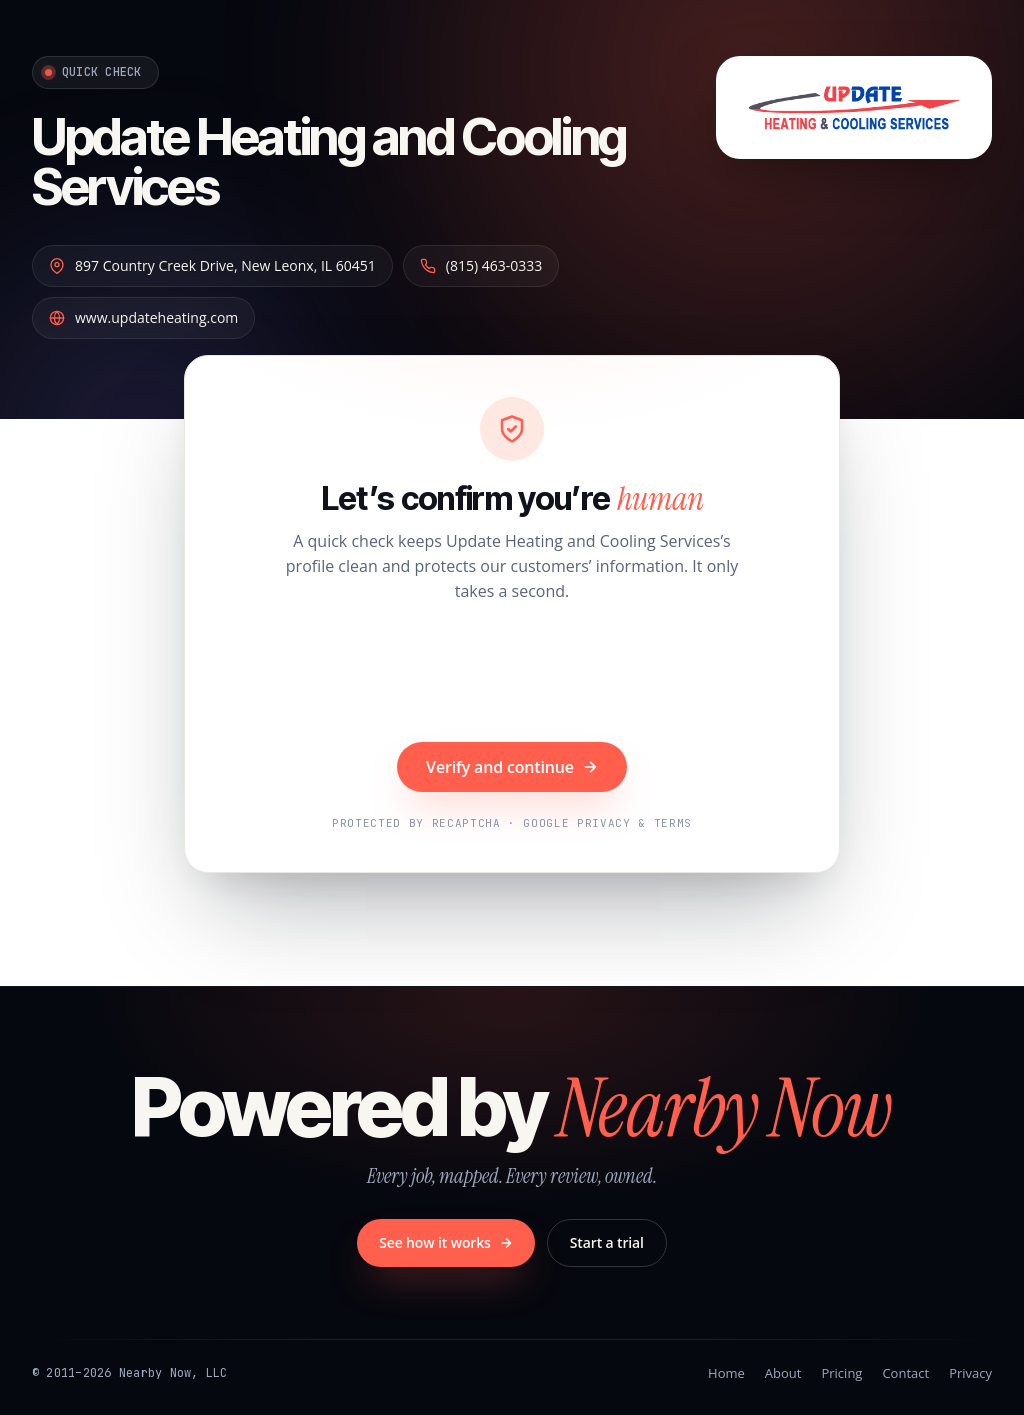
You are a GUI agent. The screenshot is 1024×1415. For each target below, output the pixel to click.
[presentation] (512, 675)
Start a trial (607, 1242)
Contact (905, 1373)
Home (726, 1373)
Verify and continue (512, 767)
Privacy (970, 1373)
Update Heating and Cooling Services (329, 161)
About (783, 1373)
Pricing (841, 1373)
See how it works (446, 1242)
